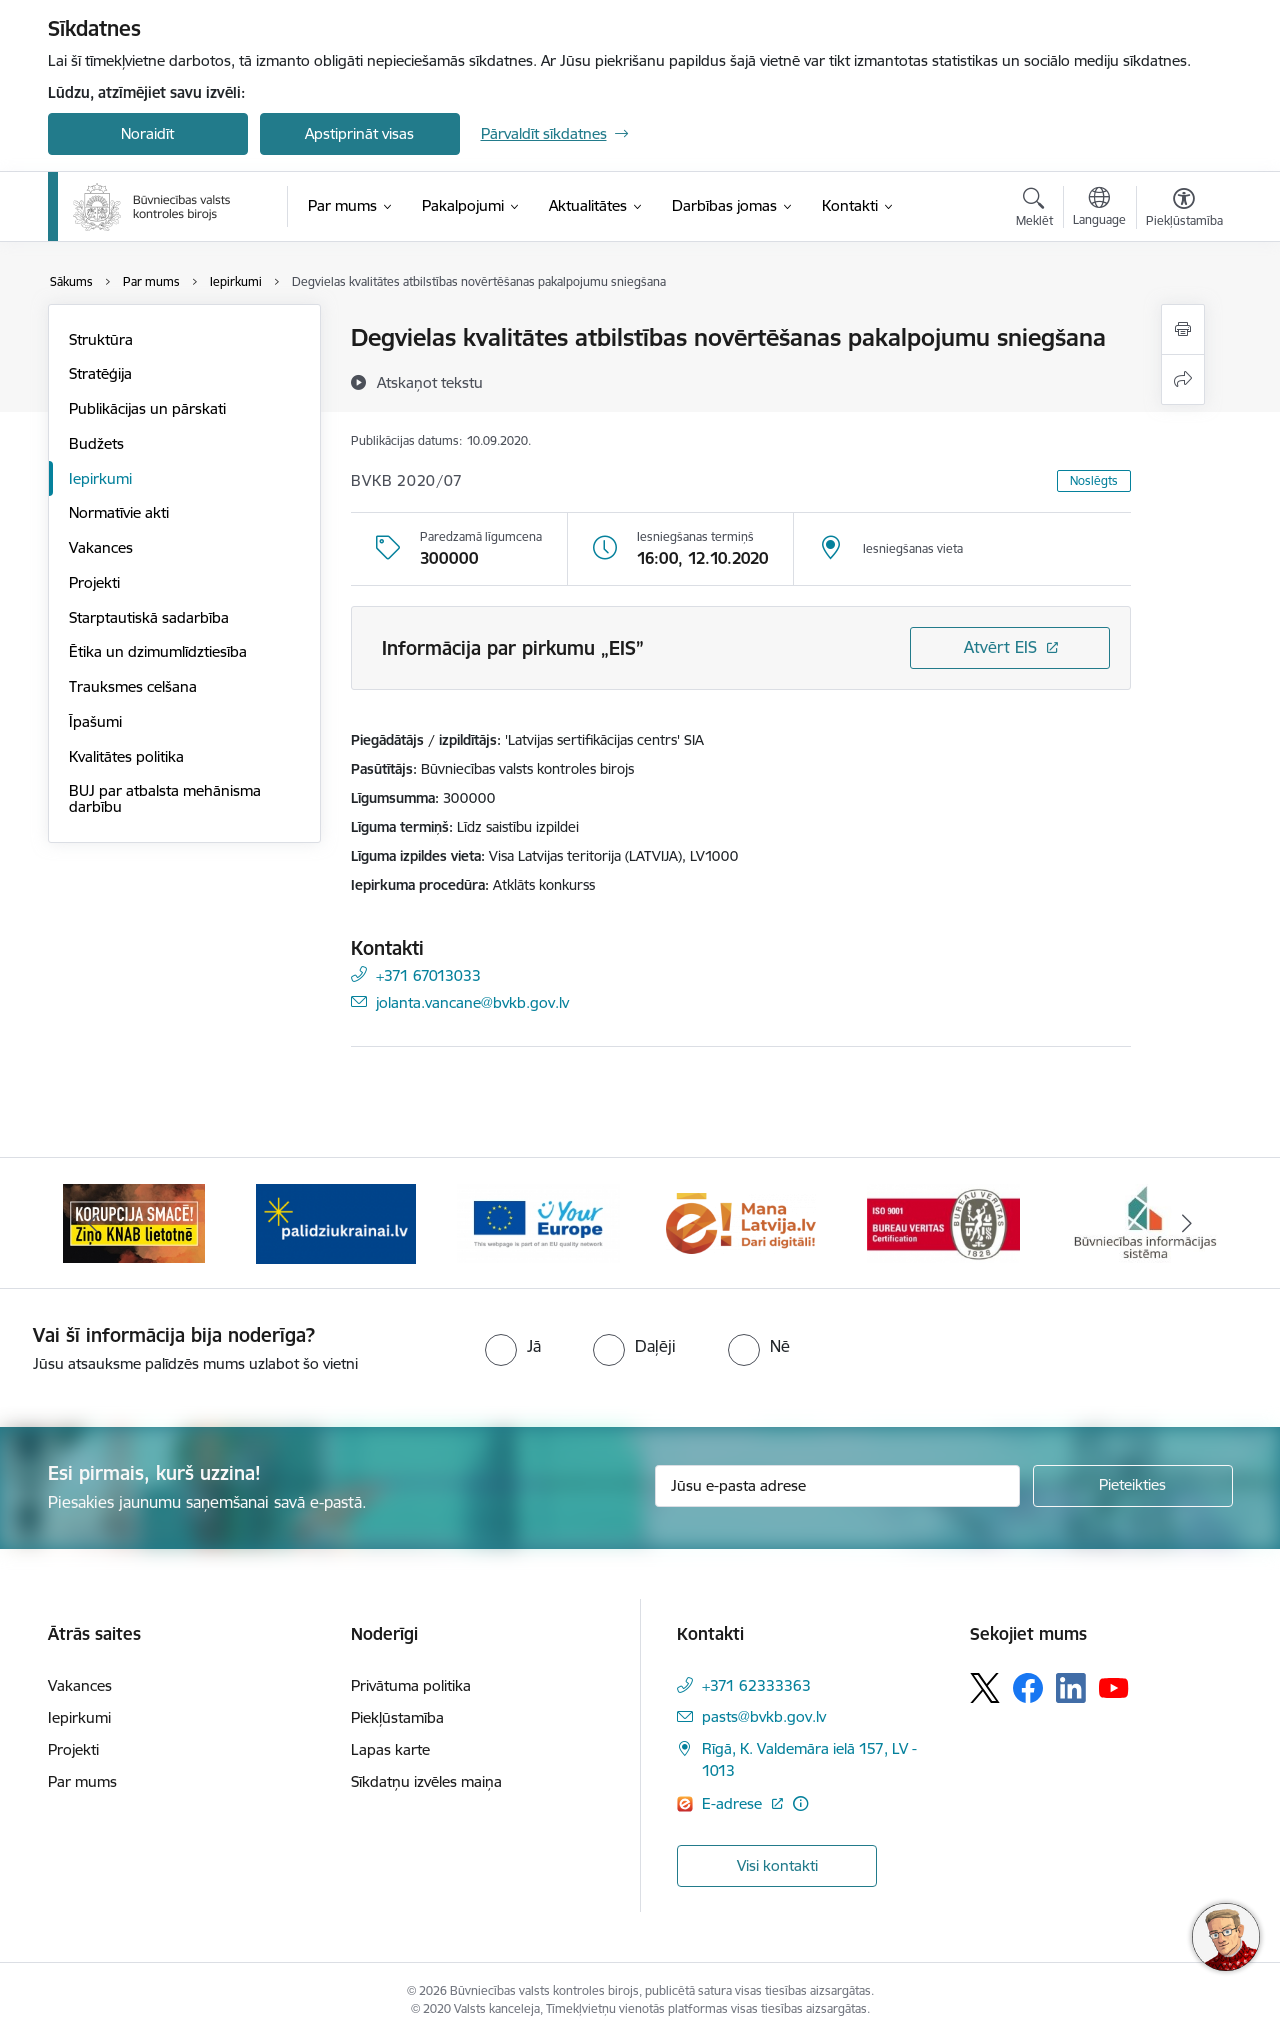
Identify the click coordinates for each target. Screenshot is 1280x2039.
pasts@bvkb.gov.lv (764, 1716)
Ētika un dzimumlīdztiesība (158, 651)
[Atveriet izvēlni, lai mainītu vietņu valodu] (1099, 209)
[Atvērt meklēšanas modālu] (1034, 210)
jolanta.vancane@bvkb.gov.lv (472, 1001)
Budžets (96, 443)
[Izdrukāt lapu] (1183, 329)
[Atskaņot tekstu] (430, 382)
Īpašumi (95, 721)
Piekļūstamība (397, 1717)
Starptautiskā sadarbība (149, 617)
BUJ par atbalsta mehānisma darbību (165, 798)
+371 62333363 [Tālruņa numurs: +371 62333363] (756, 1685)
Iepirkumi (100, 478)
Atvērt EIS (1000, 647)
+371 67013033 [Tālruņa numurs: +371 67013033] (428, 974)
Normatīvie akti (119, 512)
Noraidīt (147, 133)
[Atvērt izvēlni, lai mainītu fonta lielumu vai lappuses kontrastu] (1184, 210)
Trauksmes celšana (133, 686)
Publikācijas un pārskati (147, 408)
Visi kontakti (777, 1865)
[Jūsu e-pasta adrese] (837, 1486)
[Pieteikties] (1133, 1486)
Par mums (82, 1781)
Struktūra (101, 339)
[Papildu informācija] (800, 1803)
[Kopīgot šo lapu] (1183, 379)
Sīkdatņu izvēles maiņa (426, 1781)
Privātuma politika (411, 1685)
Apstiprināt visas (359, 133)
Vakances (101, 547)
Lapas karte (390, 1749)
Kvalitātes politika (126, 756)
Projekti (94, 582)
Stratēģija (100, 373)
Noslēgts (1094, 480)
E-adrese (734, 1803)
